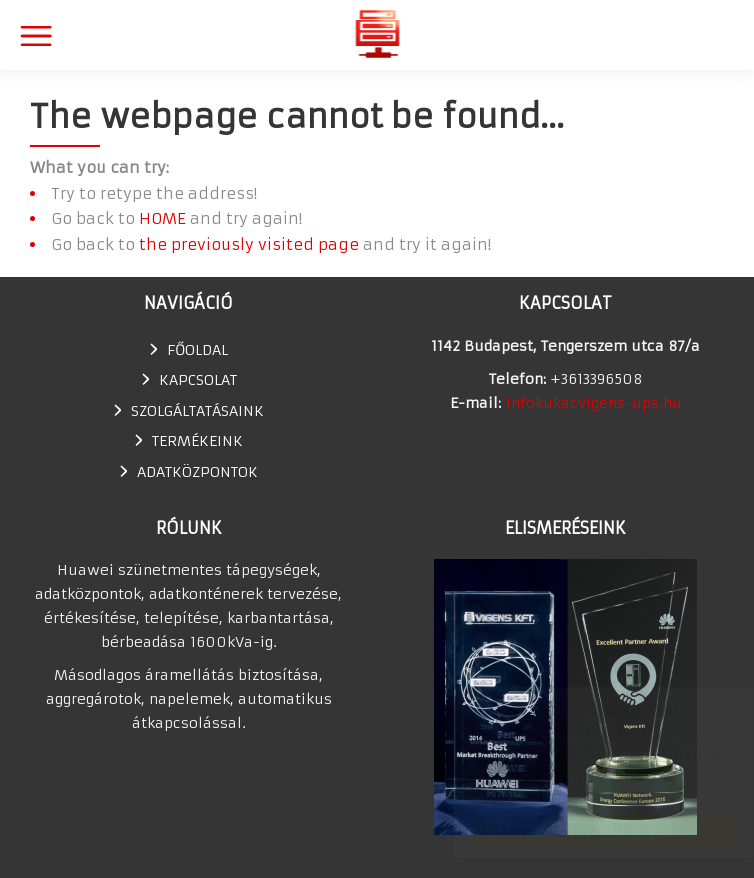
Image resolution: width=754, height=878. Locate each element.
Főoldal (197, 350)
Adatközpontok (197, 472)
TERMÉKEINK (197, 441)
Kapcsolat (198, 380)
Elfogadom (584, 831)
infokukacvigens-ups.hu (594, 403)
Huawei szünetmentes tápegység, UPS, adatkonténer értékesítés (377, 33)
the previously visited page (249, 244)
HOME (162, 218)
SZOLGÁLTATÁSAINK (197, 411)
